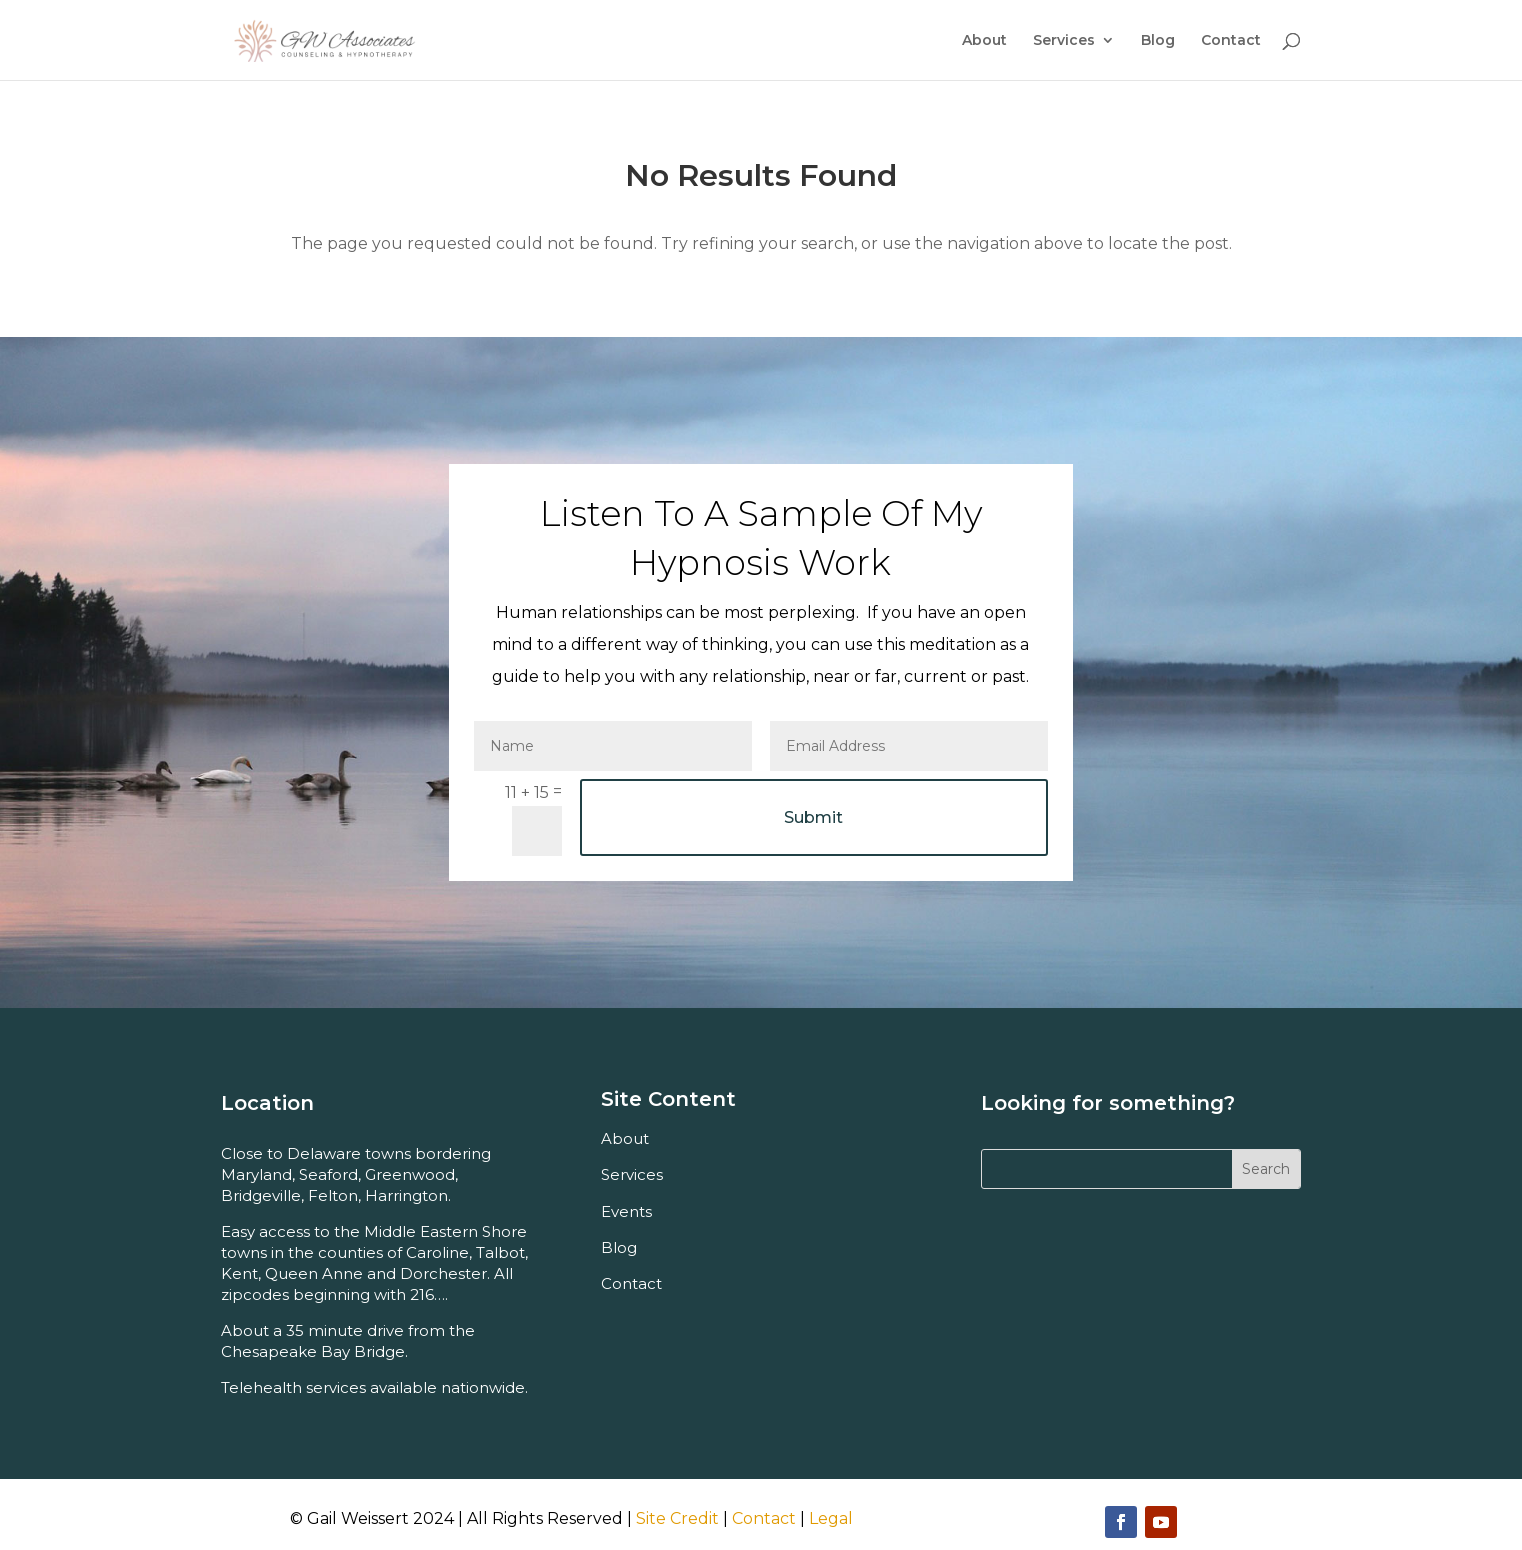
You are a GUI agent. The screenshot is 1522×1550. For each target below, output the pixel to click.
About (984, 41)
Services (1064, 41)
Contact (1231, 41)
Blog (1158, 41)
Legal (831, 1518)
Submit (813, 817)
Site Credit (677, 1518)
